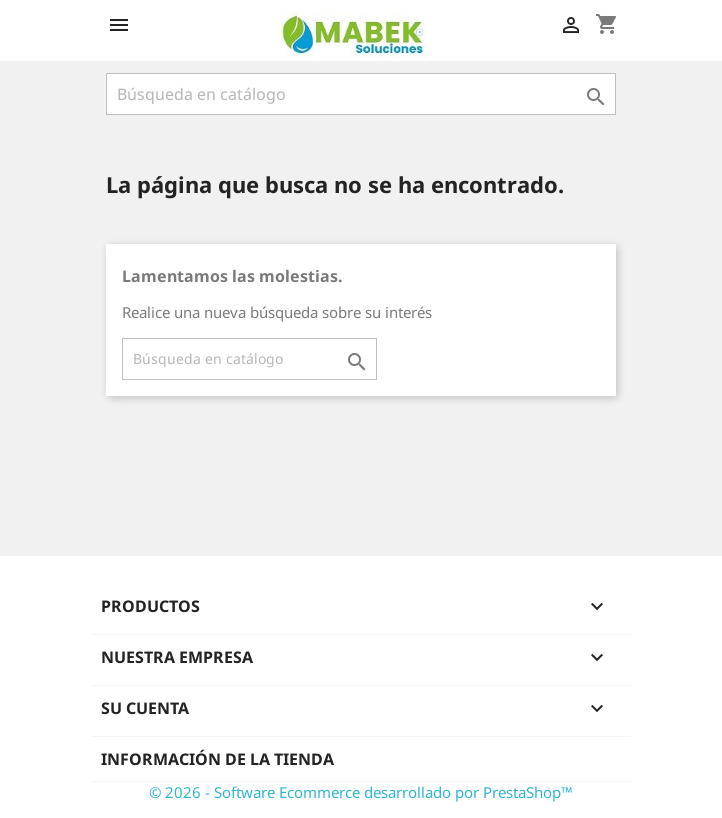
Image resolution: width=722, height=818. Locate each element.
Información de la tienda (217, 759)
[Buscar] (361, 94)
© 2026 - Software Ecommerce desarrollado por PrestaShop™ (361, 792)
